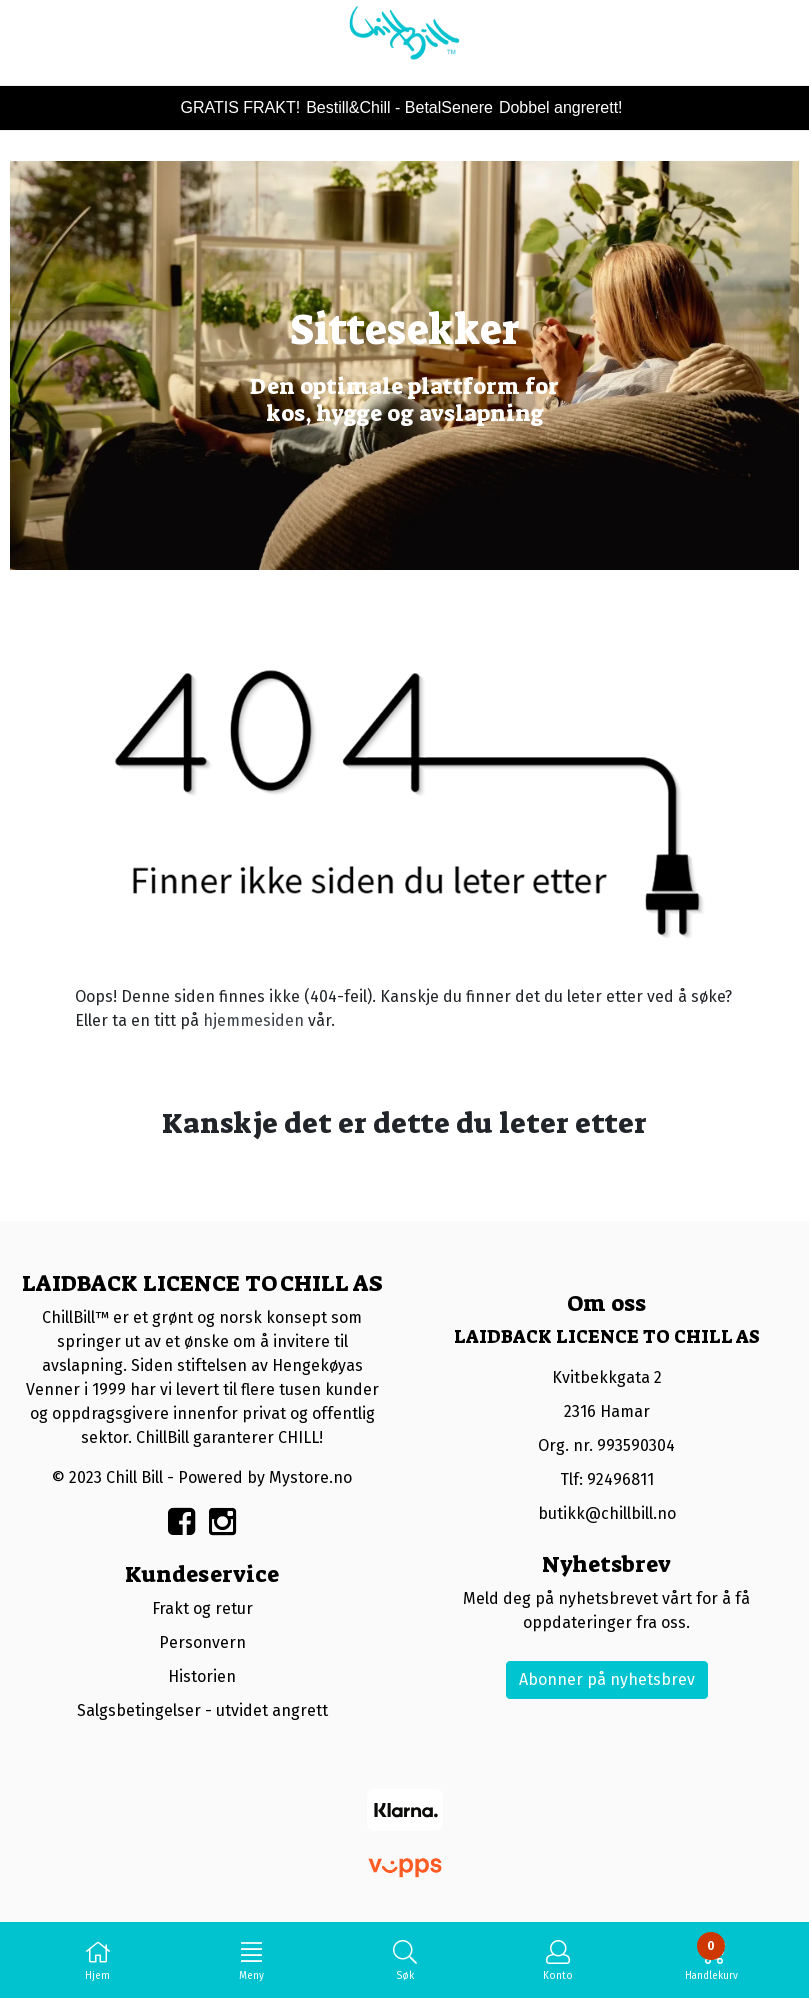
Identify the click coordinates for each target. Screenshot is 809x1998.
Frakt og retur (202, 1608)
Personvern (202, 1642)
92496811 (620, 1479)
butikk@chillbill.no (607, 1513)
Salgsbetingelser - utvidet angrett (202, 1710)
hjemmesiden (253, 1020)
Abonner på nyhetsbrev (607, 1679)
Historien (202, 1676)
